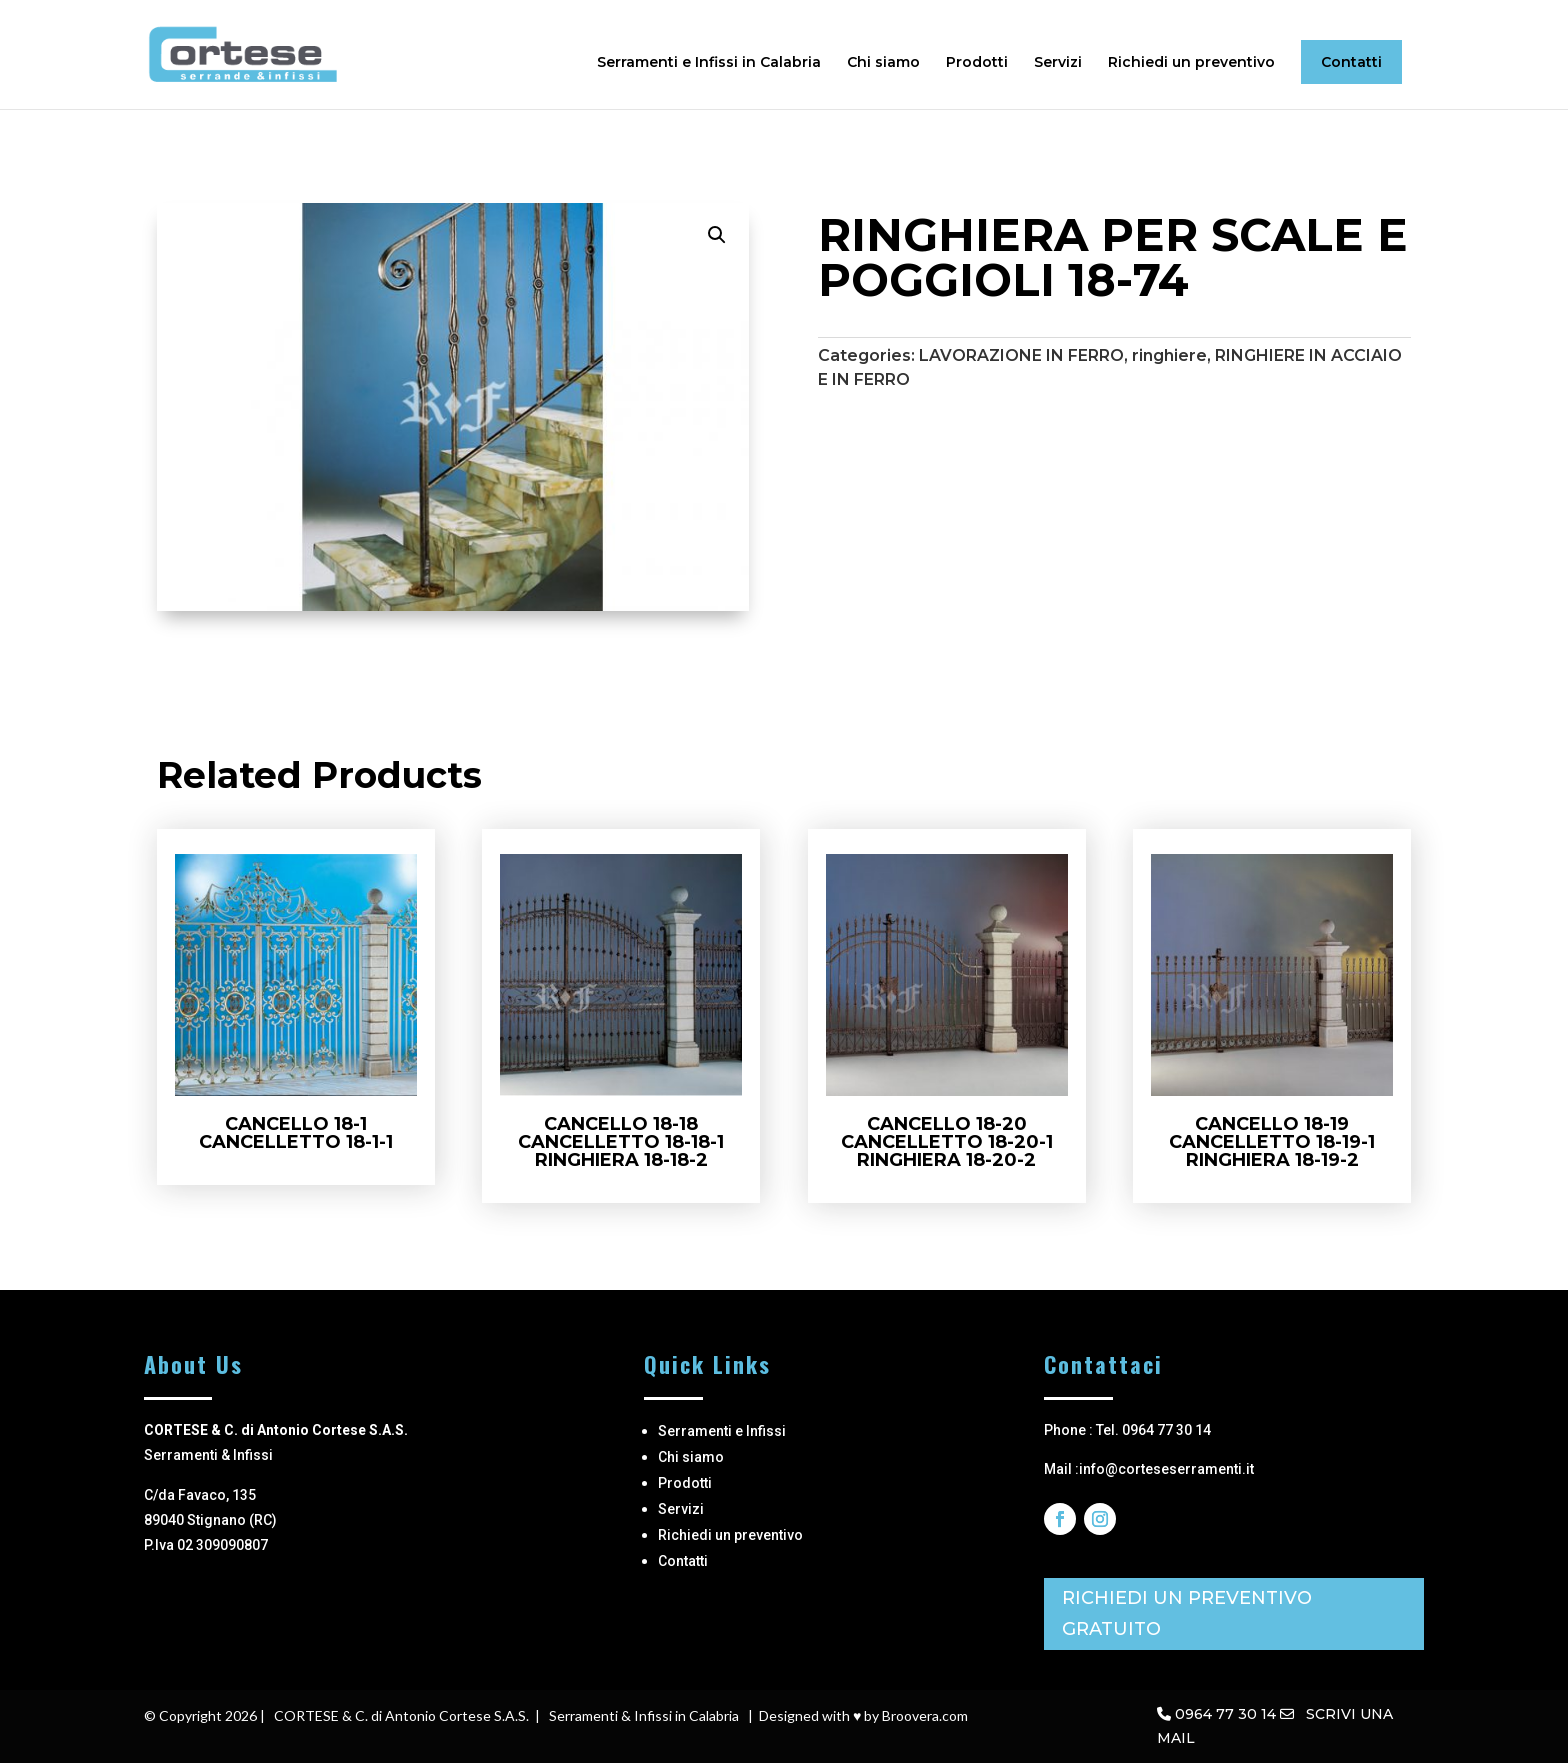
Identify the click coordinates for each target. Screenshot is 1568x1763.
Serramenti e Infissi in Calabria (709, 63)
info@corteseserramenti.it (1166, 1469)
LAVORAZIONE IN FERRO (1021, 355)
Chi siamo (883, 63)
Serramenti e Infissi (722, 1431)
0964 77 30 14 (1225, 1714)
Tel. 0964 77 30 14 (1153, 1430)
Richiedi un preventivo (1191, 63)
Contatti (1351, 62)
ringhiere (1169, 355)
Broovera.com (925, 1715)
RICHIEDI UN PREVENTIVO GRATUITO (1187, 1613)
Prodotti (977, 63)
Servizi (1058, 63)
